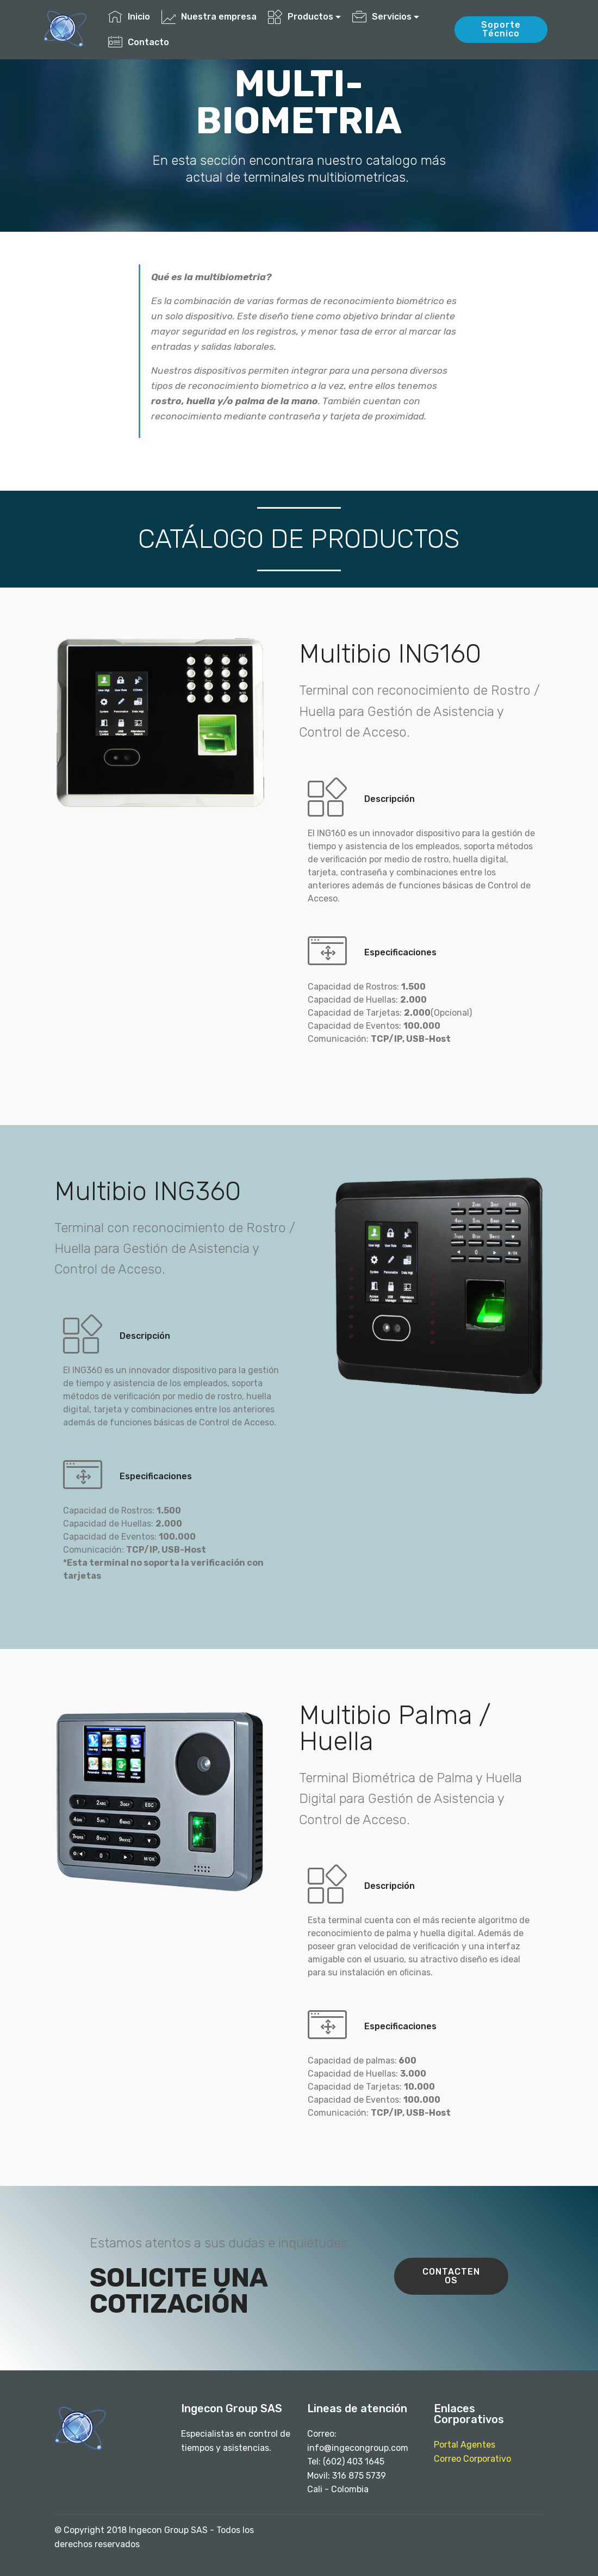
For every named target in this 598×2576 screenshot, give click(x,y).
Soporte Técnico (501, 29)
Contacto (138, 42)
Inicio (129, 16)
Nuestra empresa (209, 16)
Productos (300, 16)
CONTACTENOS (451, 2275)
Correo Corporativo (472, 2459)
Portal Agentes (464, 2444)
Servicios (382, 16)
